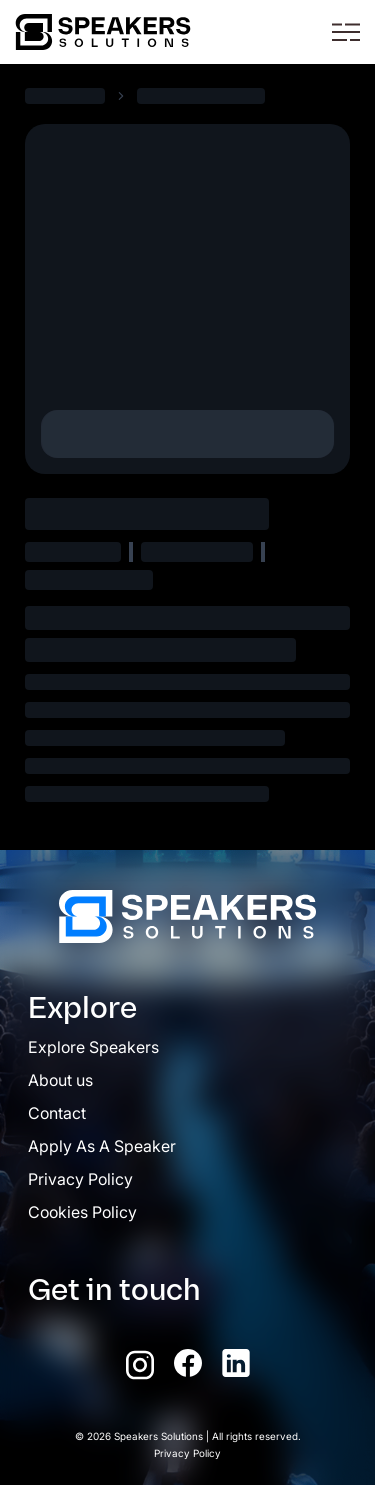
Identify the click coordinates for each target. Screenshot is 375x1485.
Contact (57, 1113)
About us (60, 1080)
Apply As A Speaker (102, 1146)
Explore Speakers (93, 1047)
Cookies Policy (82, 1212)
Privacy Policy (80, 1179)
